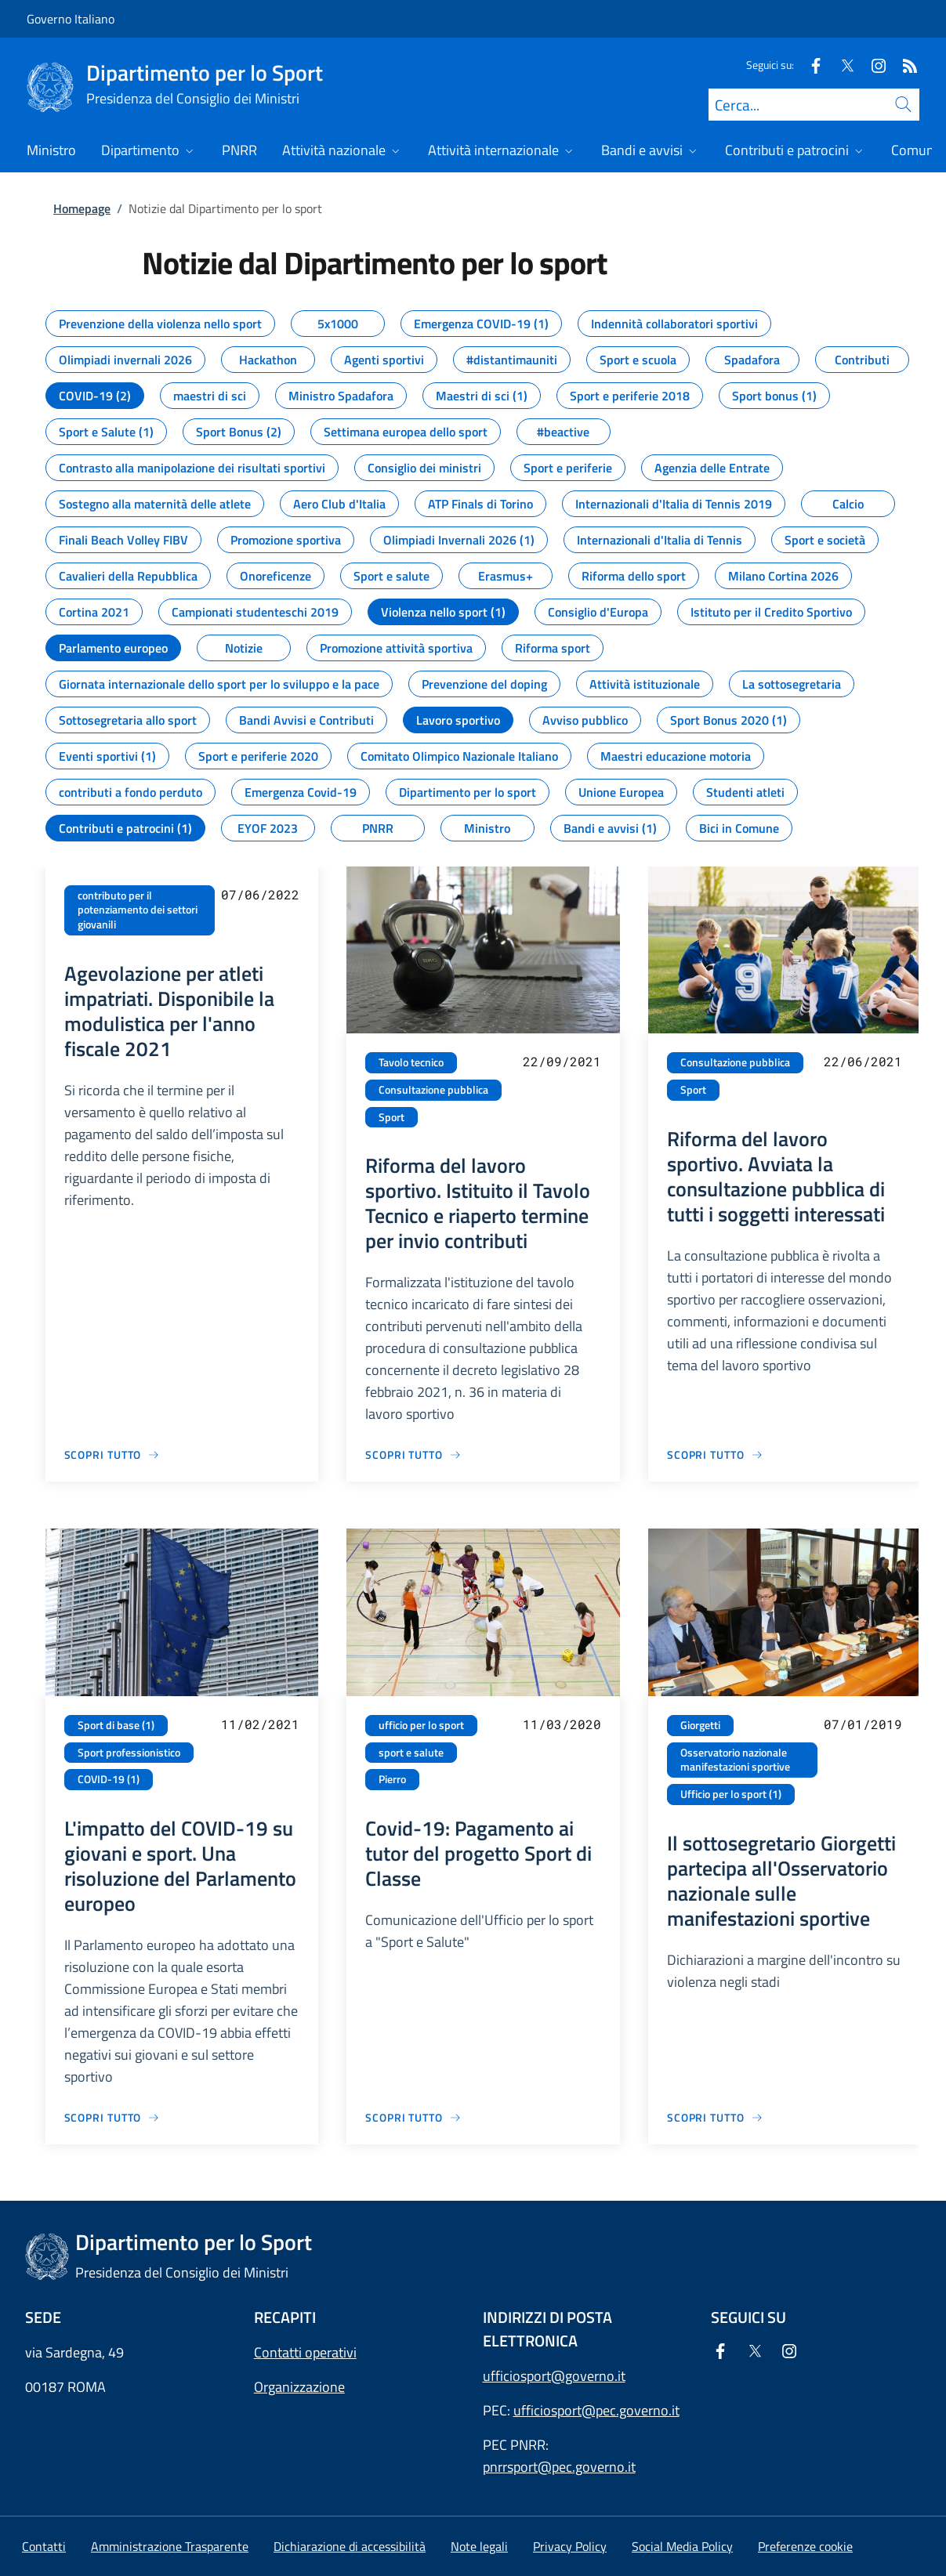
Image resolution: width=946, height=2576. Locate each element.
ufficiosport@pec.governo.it (596, 2410)
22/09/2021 (562, 1061)
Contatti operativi (305, 2352)
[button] (805, 2546)
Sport (391, 1117)
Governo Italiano (70, 18)
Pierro (392, 1779)
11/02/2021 (260, 1724)
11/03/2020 (562, 1724)
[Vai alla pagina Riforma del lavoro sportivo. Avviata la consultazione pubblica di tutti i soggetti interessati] (715, 1454)
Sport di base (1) (116, 1725)
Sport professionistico (129, 1752)
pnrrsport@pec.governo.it (559, 2466)
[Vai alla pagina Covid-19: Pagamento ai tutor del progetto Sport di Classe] (413, 2117)
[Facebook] (809, 64)
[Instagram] (872, 64)
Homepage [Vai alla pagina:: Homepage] (82, 208)
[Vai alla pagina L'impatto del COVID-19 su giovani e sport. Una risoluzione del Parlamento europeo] (112, 2117)
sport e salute (411, 1752)
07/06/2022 (260, 894)
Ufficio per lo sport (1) (730, 1794)
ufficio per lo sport (421, 1725)
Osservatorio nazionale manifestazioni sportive (735, 1760)
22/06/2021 (863, 1061)
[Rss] (903, 64)
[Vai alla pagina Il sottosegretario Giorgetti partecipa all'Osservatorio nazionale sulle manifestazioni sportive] (715, 2117)
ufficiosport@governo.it (554, 2375)
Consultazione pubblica (433, 1089)
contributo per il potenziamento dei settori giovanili (138, 910)
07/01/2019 (863, 1724)
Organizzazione (299, 2386)
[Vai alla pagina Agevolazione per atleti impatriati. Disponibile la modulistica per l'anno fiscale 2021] (112, 1454)
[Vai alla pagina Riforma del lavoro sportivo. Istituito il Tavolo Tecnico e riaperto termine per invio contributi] (413, 1454)
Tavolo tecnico (411, 1062)
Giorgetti (700, 1725)
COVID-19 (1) (109, 1779)
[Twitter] (841, 64)
